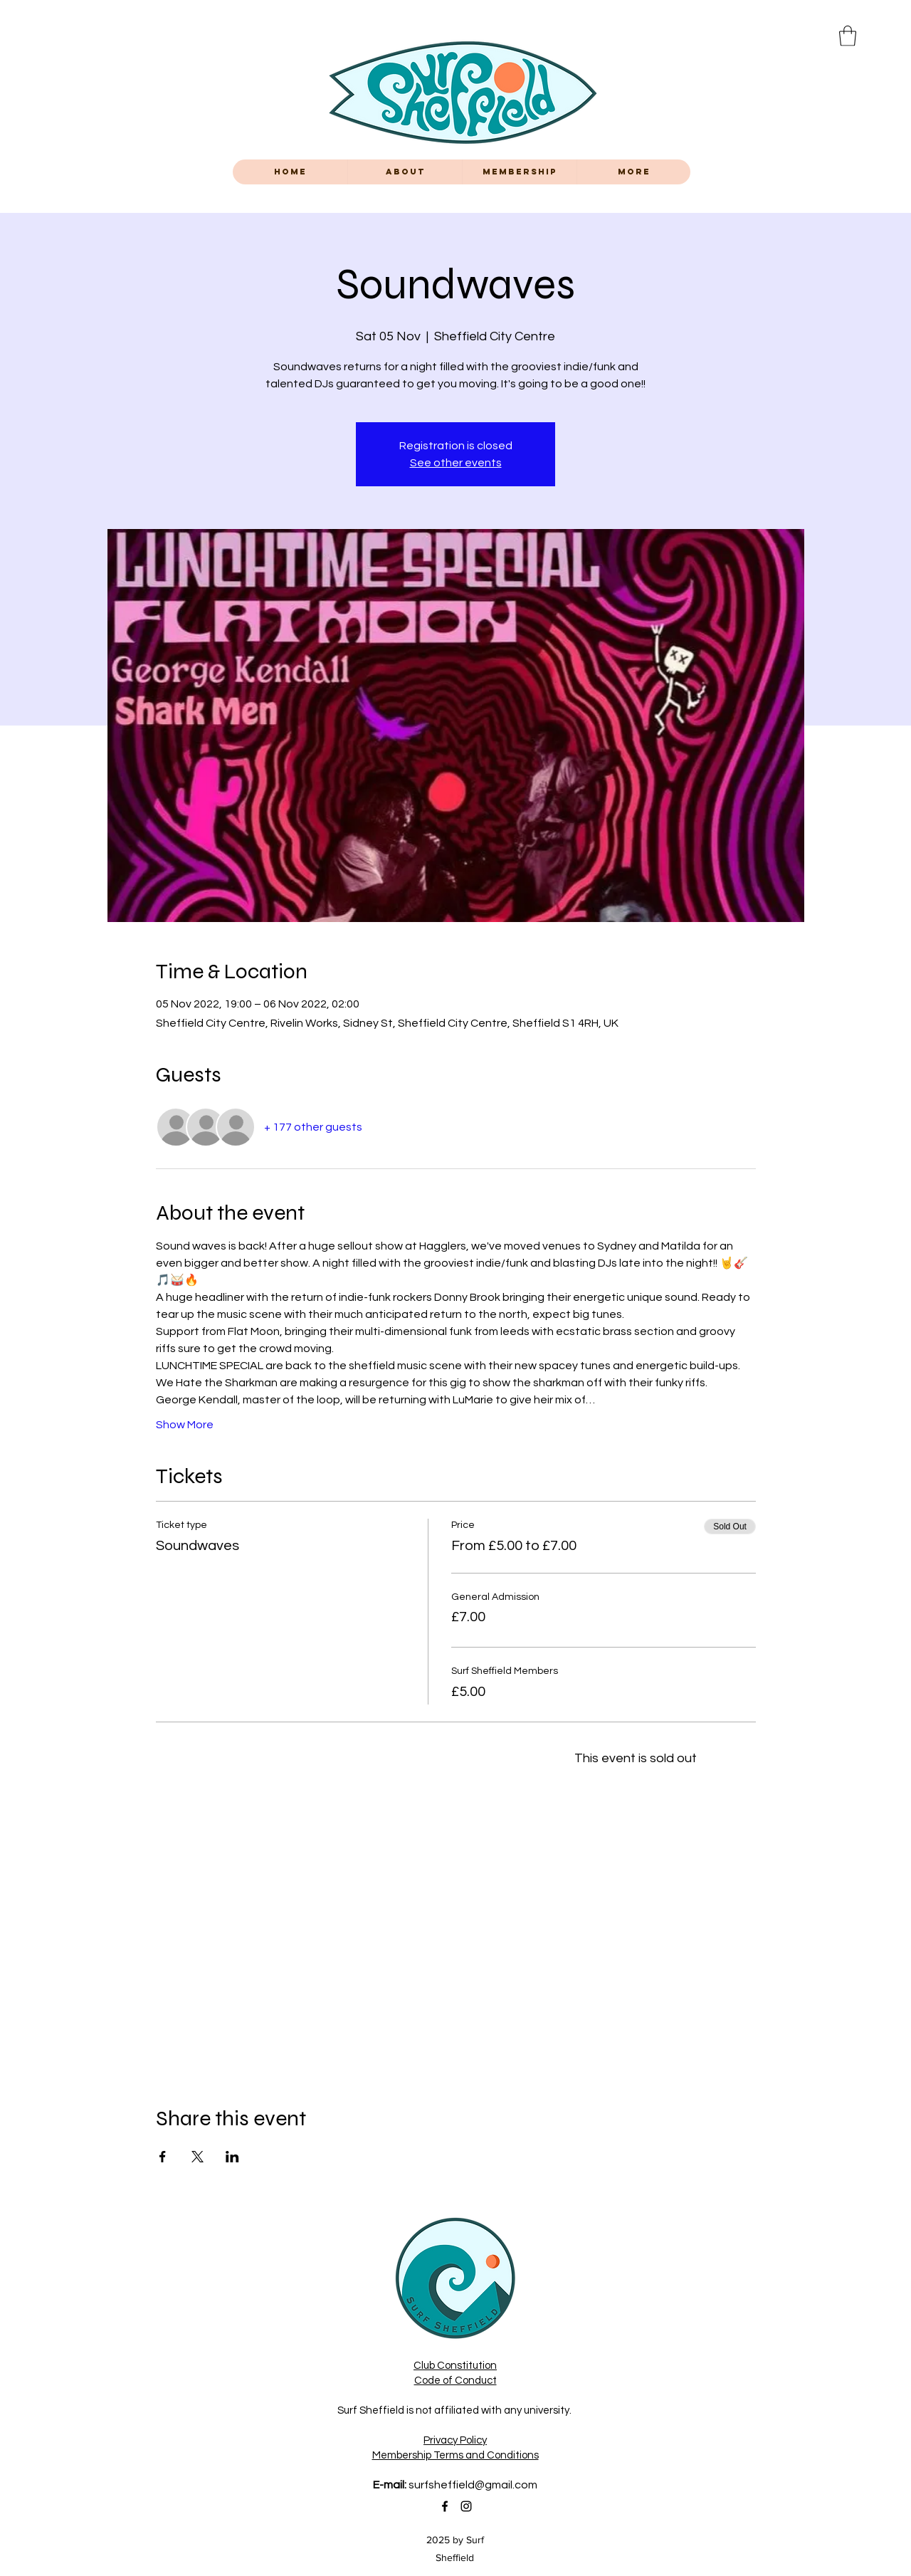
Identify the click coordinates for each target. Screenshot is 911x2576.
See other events (456, 462)
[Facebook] (445, 2506)
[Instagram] (466, 2506)
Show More (185, 1424)
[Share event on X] (197, 2156)
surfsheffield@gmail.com (473, 2485)
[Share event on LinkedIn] (232, 2156)
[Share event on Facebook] (162, 2156)
